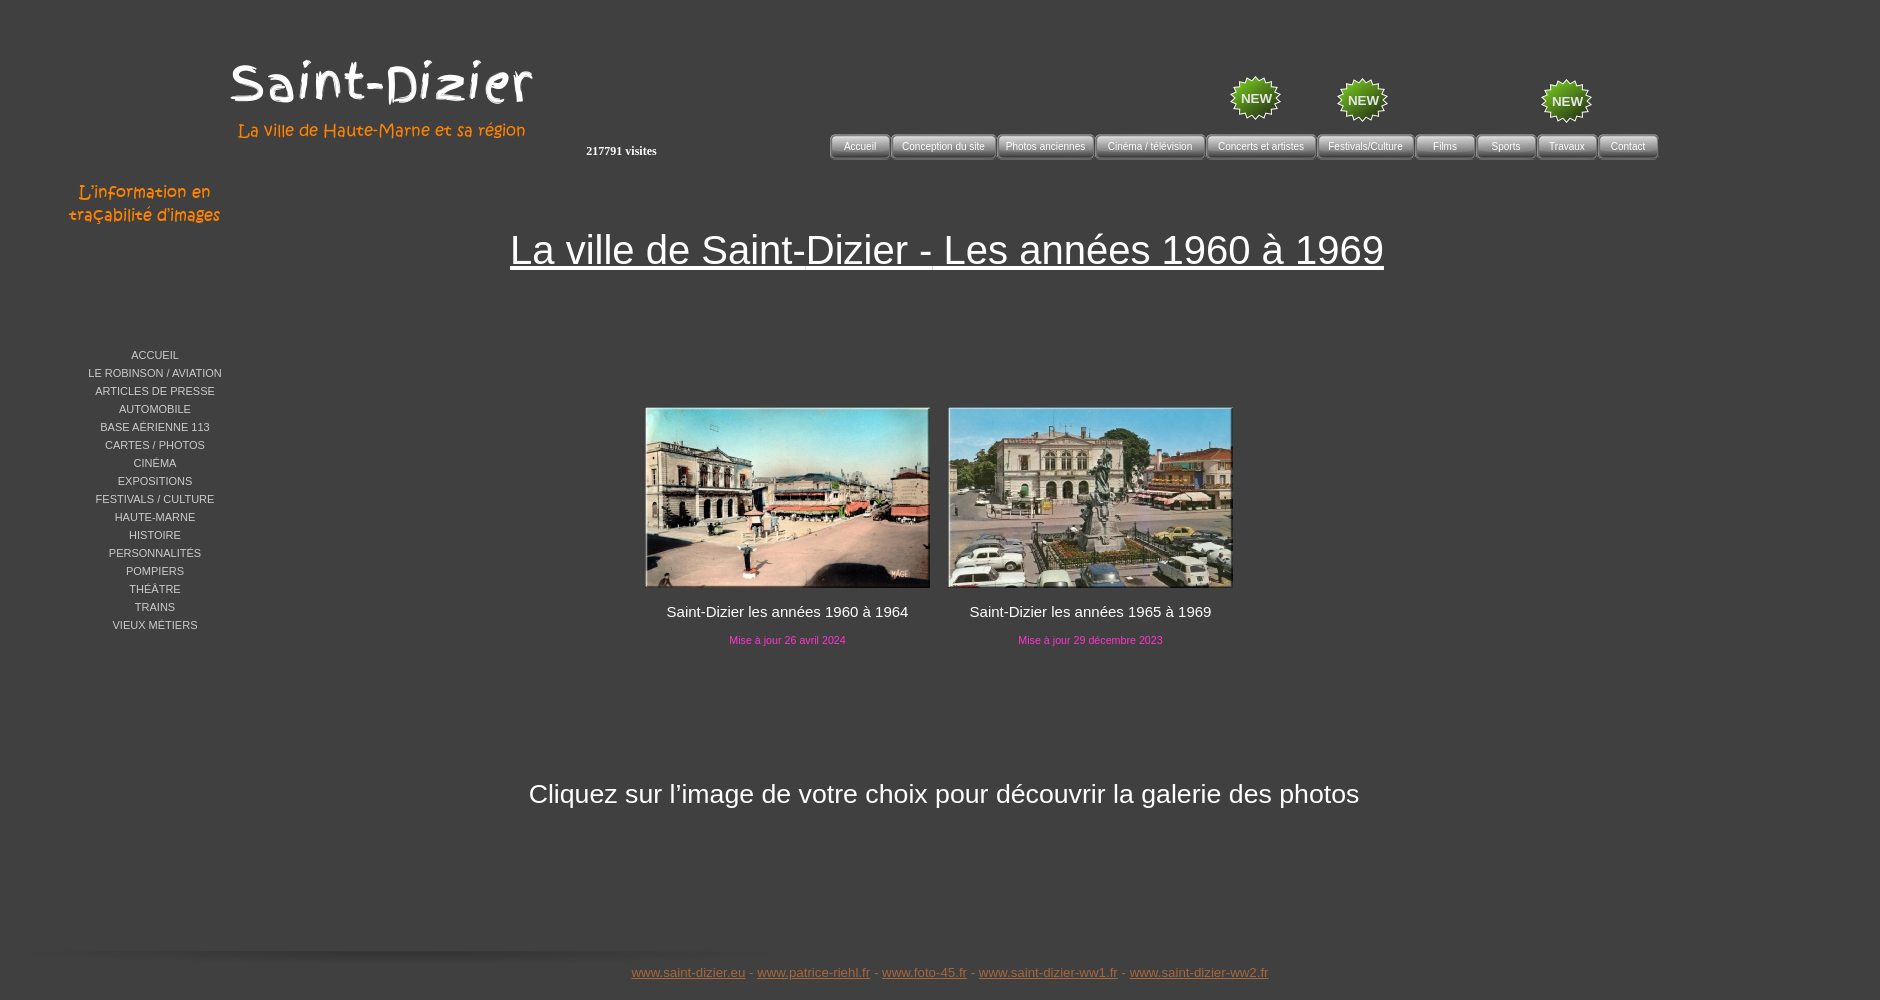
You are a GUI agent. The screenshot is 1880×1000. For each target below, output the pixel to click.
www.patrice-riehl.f (811, 972)
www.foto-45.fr (924, 972)
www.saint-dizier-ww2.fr (1199, 972)
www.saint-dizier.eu (688, 972)
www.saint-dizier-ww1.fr (1048, 972)
